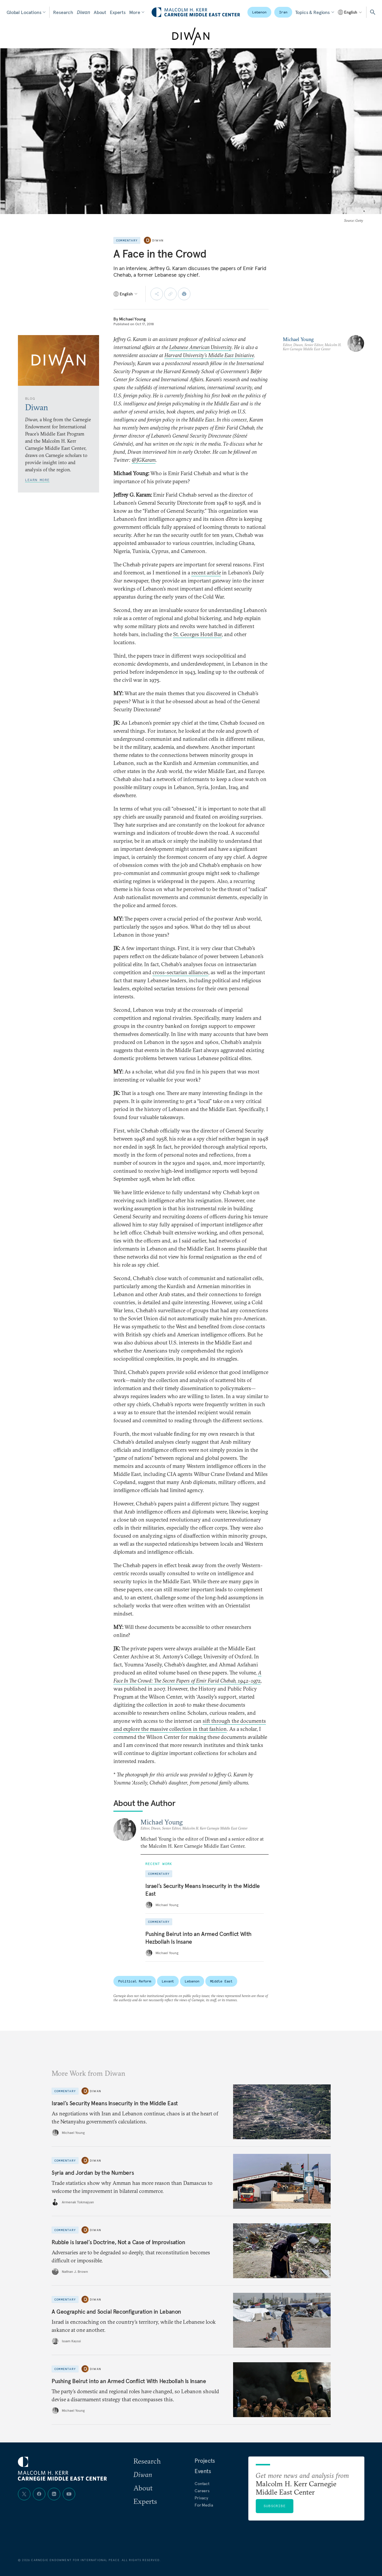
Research (63, 12)
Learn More (37, 480)
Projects (205, 2460)
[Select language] (350, 12)
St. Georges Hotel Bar (197, 634)
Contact (202, 2483)
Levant (168, 1981)
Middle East (221, 1981)
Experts (118, 12)
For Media (204, 2505)
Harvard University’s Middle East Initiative (209, 355)
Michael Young (132, 319)
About (100, 12)
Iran (283, 12)
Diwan (83, 12)
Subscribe (275, 2506)
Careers (202, 2490)
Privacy (201, 2498)
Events (203, 2471)
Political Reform (134, 1981)
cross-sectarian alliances (180, 972)
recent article (206, 572)
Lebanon (259, 12)
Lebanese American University (200, 347)
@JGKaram (143, 459)
